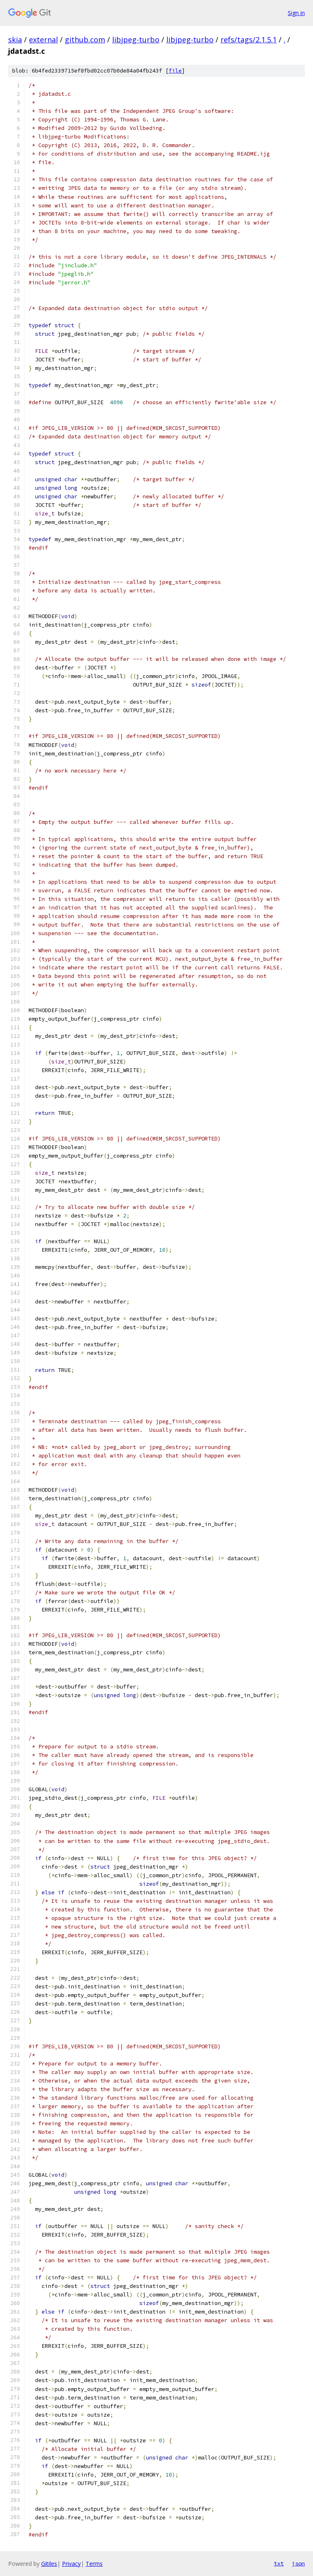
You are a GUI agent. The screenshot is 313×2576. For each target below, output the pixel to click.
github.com (85, 39)
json (298, 2563)
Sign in (296, 13)
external (43, 39)
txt (279, 2563)
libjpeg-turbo (135, 39)
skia (15, 39)
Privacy (71, 2563)
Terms (94, 2563)
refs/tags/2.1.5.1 (248, 39)
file (175, 70)
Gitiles (49, 2563)
